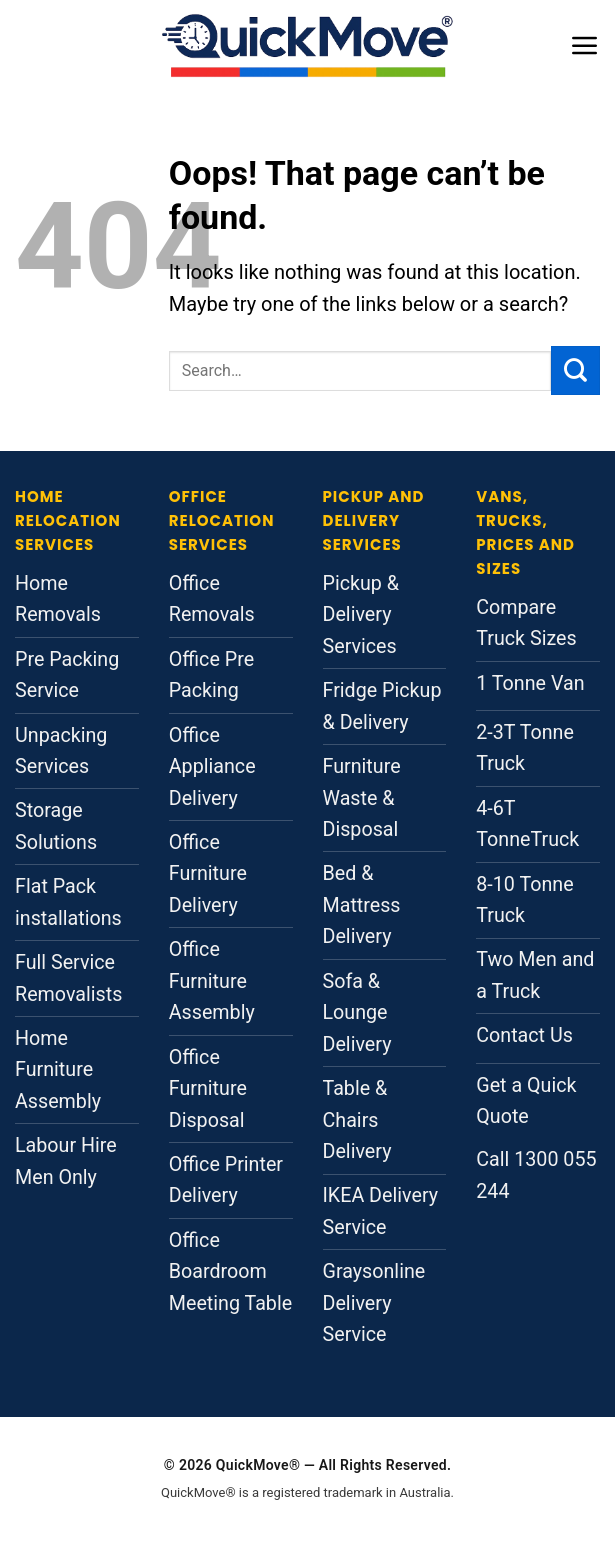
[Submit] (575, 370)
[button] (585, 45)
